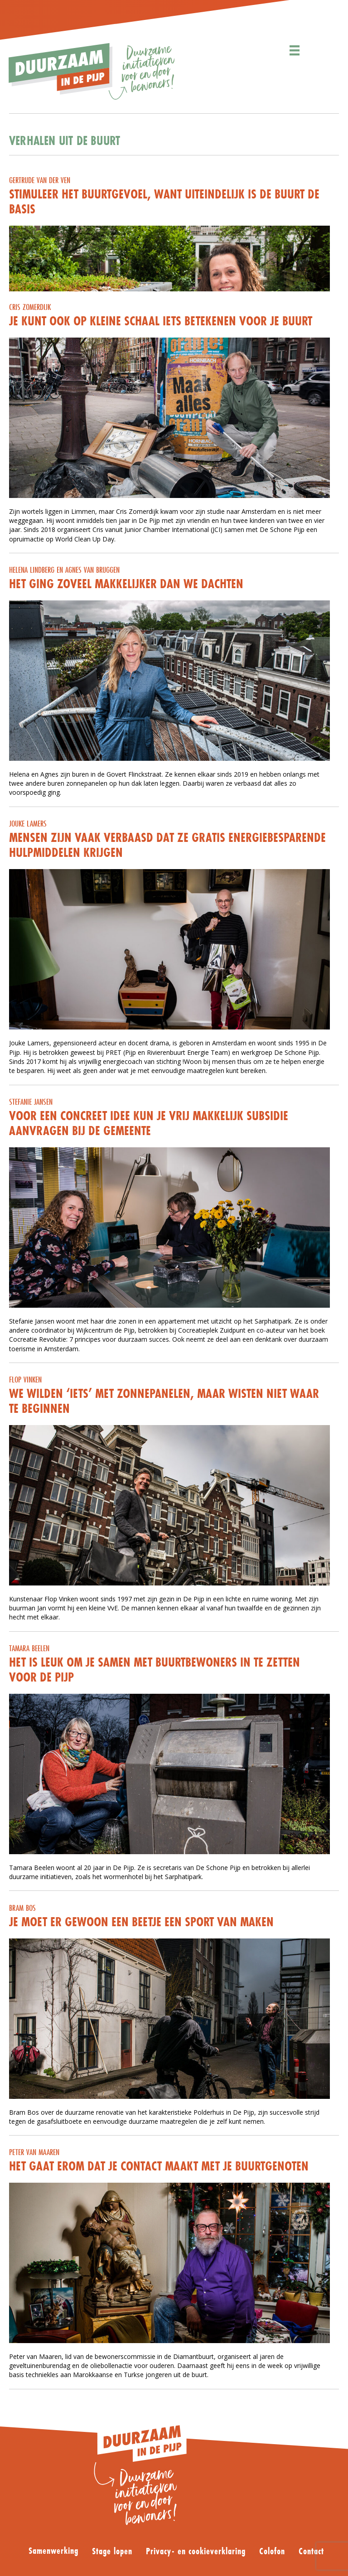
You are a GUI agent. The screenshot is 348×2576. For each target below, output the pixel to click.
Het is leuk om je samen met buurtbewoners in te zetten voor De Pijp (154, 1669)
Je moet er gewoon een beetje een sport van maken (141, 1921)
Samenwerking (53, 2551)
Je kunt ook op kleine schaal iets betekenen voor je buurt (160, 320)
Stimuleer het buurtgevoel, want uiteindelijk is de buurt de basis (164, 201)
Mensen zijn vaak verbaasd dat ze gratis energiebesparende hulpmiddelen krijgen (167, 845)
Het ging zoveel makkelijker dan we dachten (126, 583)
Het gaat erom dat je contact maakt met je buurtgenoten (159, 2166)
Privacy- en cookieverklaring (196, 2551)
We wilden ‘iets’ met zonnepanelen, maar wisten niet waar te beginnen (164, 1401)
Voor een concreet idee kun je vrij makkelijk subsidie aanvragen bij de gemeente (148, 1123)
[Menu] (294, 50)
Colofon (272, 2551)
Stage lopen (112, 2551)
